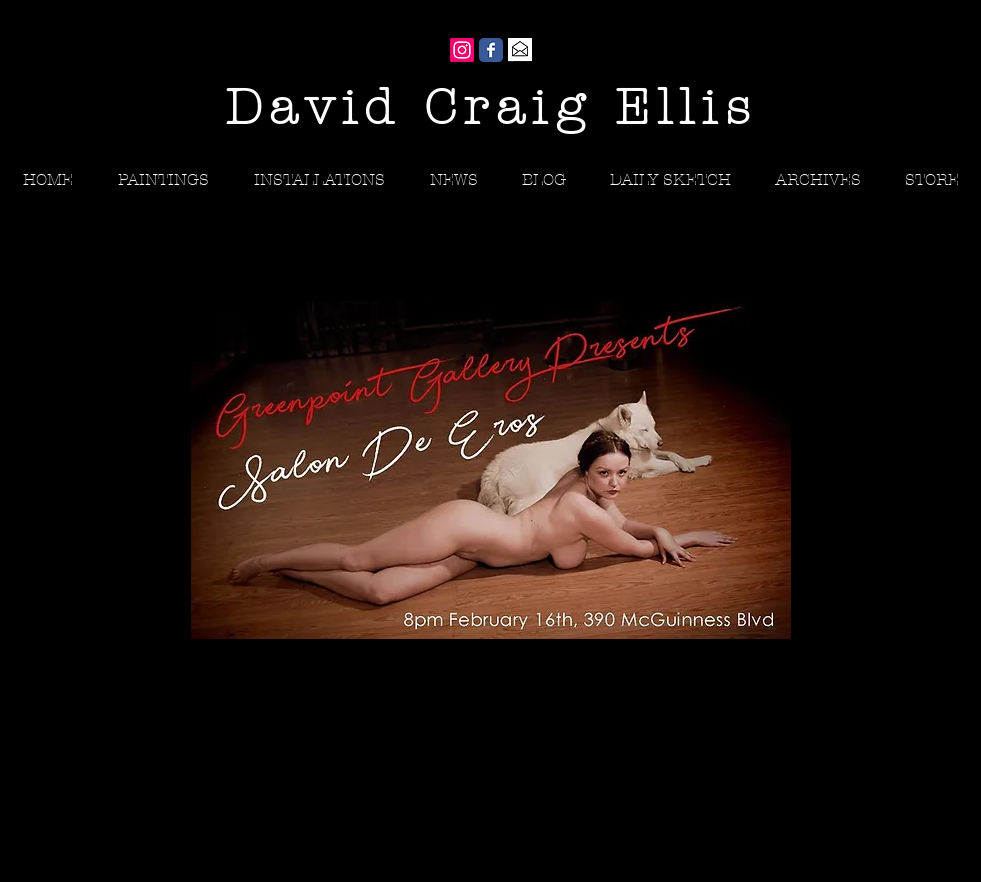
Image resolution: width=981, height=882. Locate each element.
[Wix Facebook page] (491, 50)
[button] (818, 179)
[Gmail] (520, 50)
